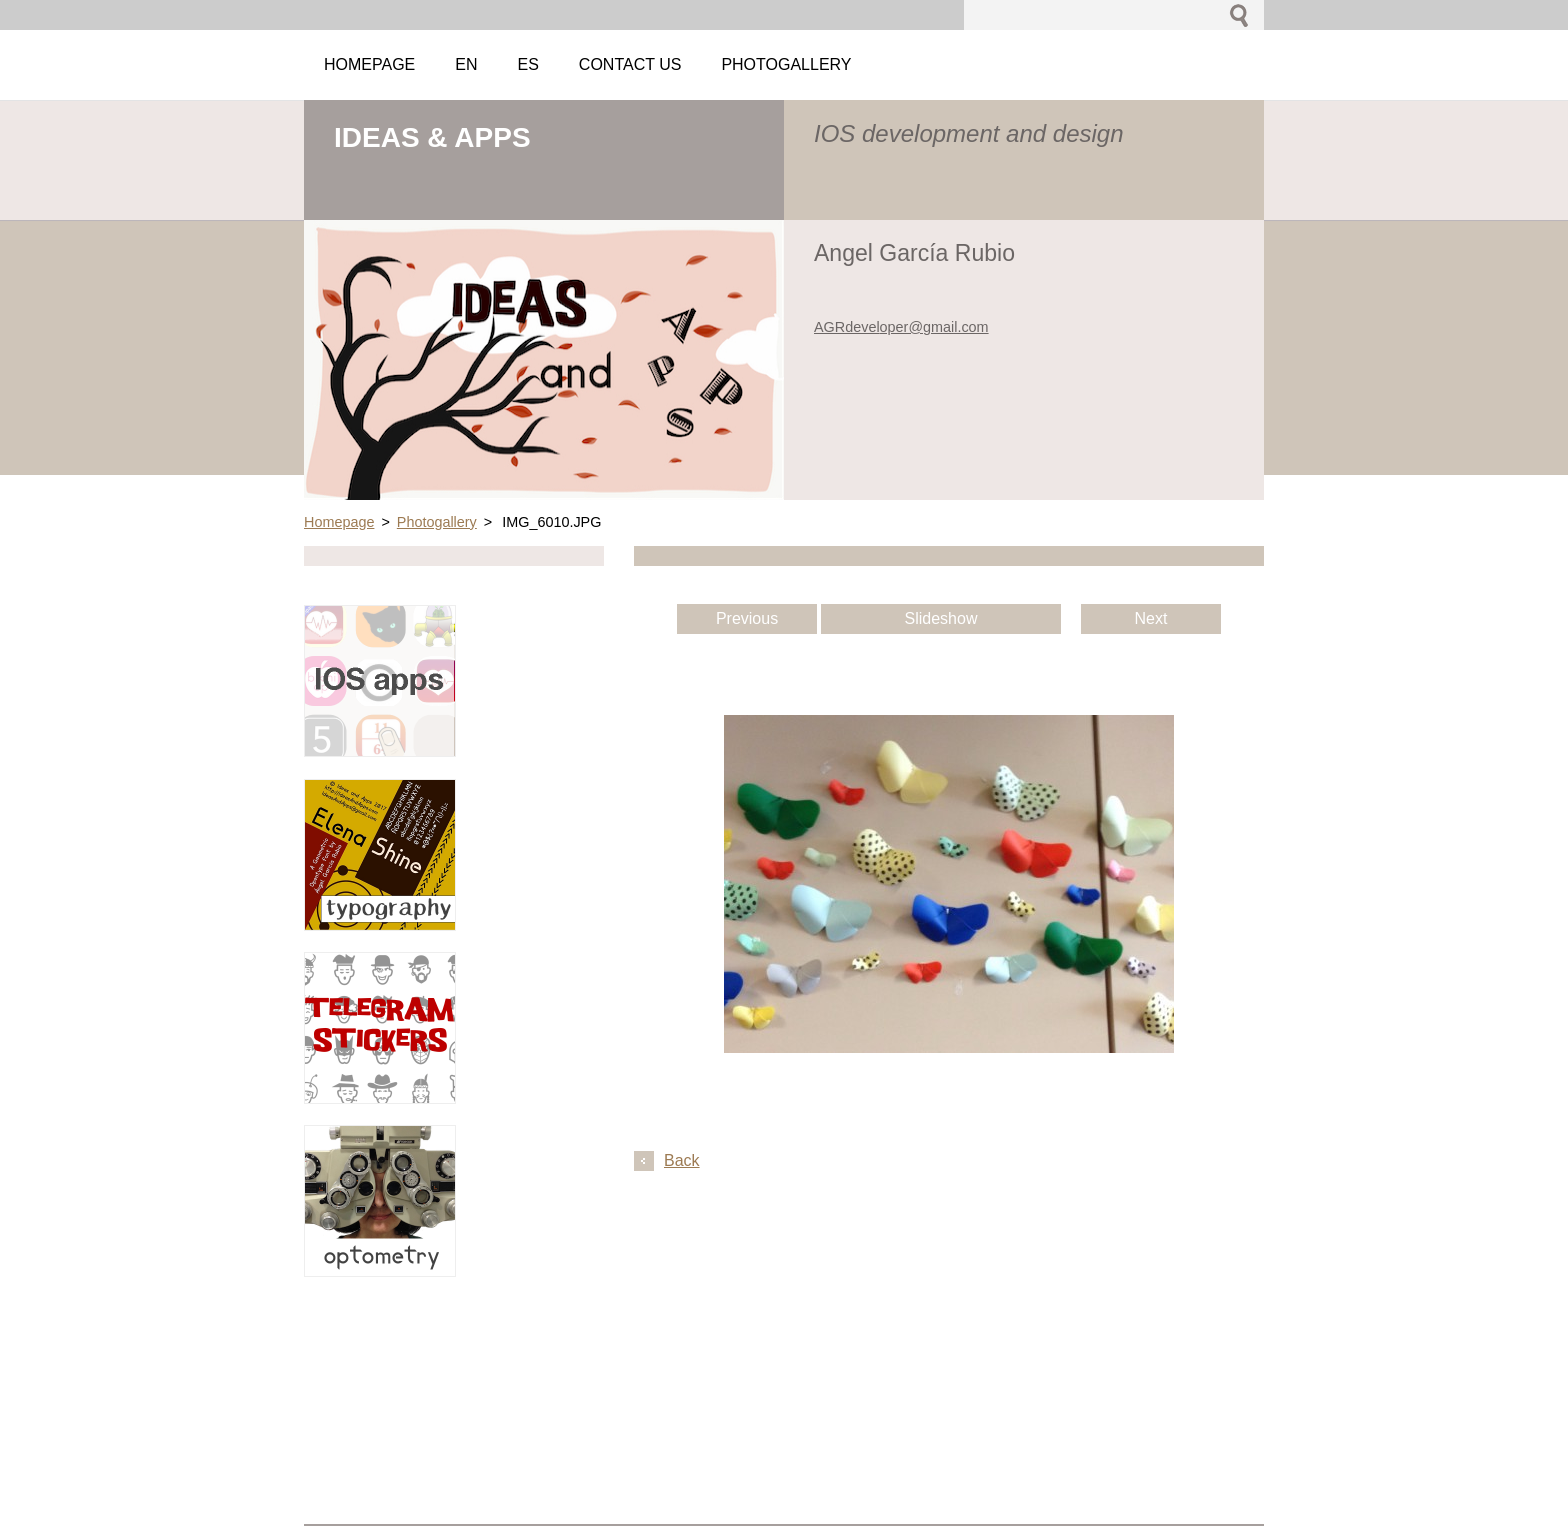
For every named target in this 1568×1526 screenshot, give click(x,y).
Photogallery (437, 522)
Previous (747, 618)
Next (1151, 618)
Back (682, 1160)
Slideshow (941, 618)
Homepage (339, 522)
